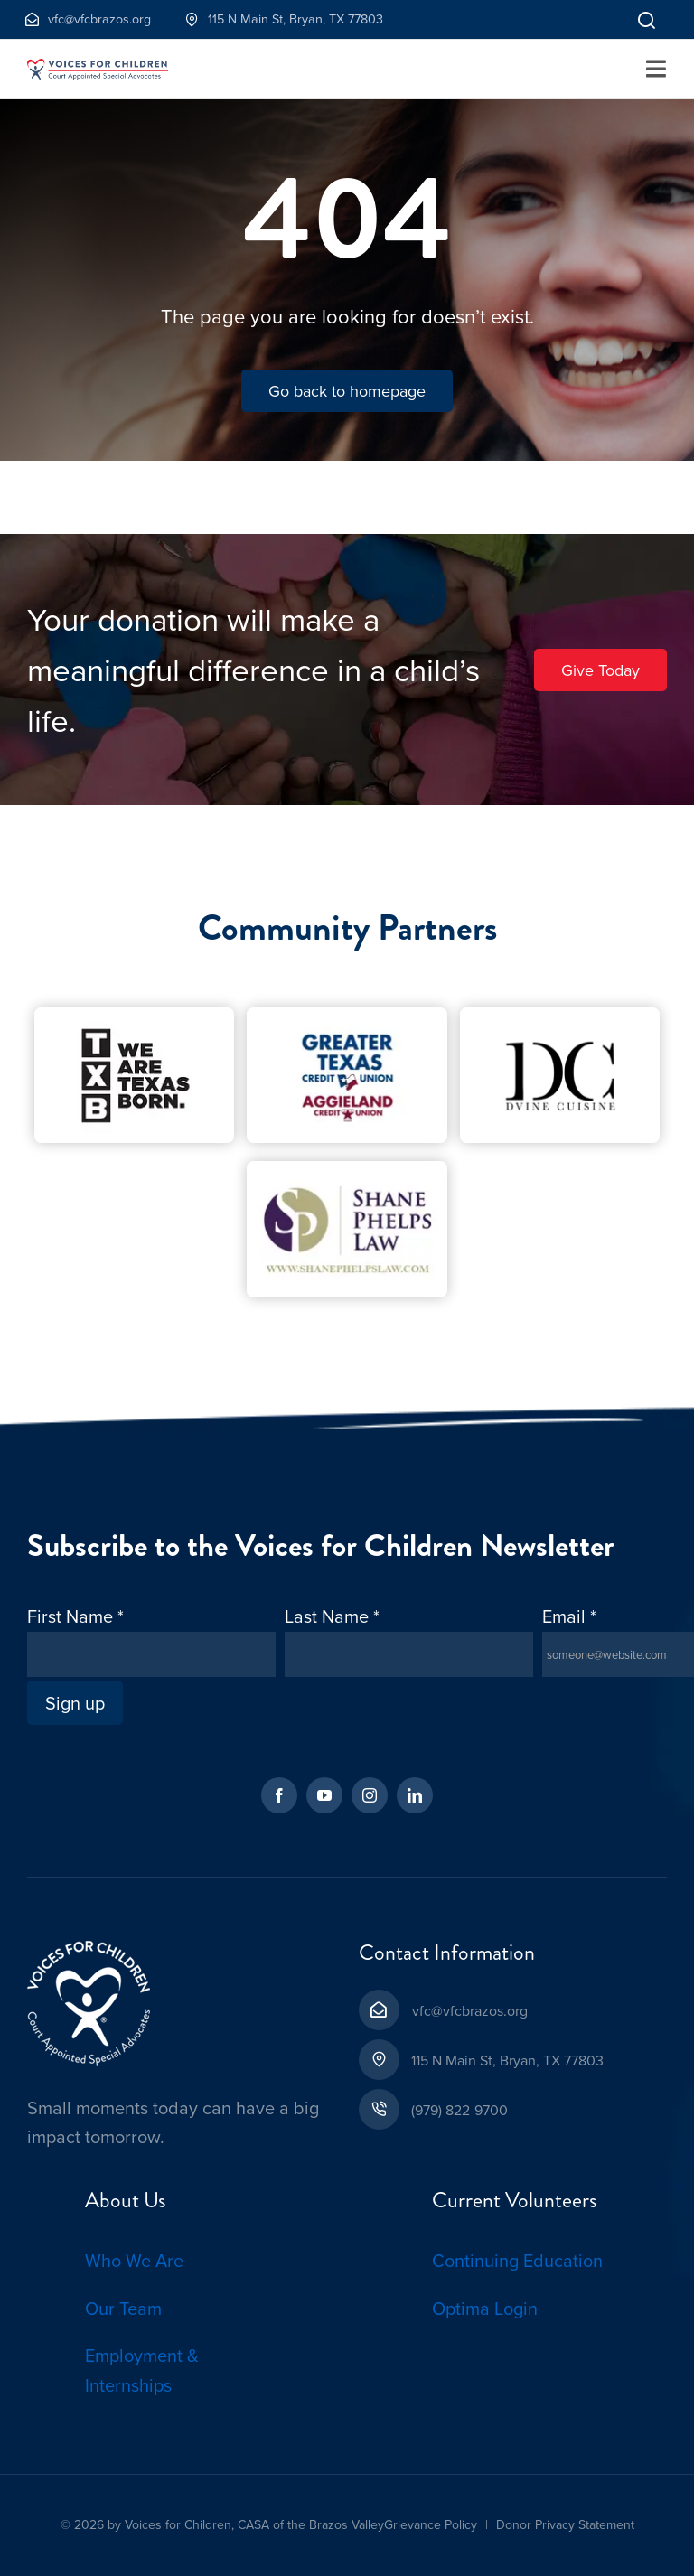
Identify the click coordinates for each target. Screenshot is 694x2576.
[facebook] (279, 1795)
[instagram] (370, 1795)
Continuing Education (517, 2260)
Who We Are (134, 2260)
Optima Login (485, 2308)
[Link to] (646, 19)
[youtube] (324, 1795)
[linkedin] (415, 1795)
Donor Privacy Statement (565, 2524)
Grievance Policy (430, 2524)
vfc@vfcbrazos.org (470, 2010)
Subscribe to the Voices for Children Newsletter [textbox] (320, 1546)
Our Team (123, 2308)
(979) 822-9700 (459, 2110)
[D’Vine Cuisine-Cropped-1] (560, 1016)
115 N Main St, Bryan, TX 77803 (507, 2060)
